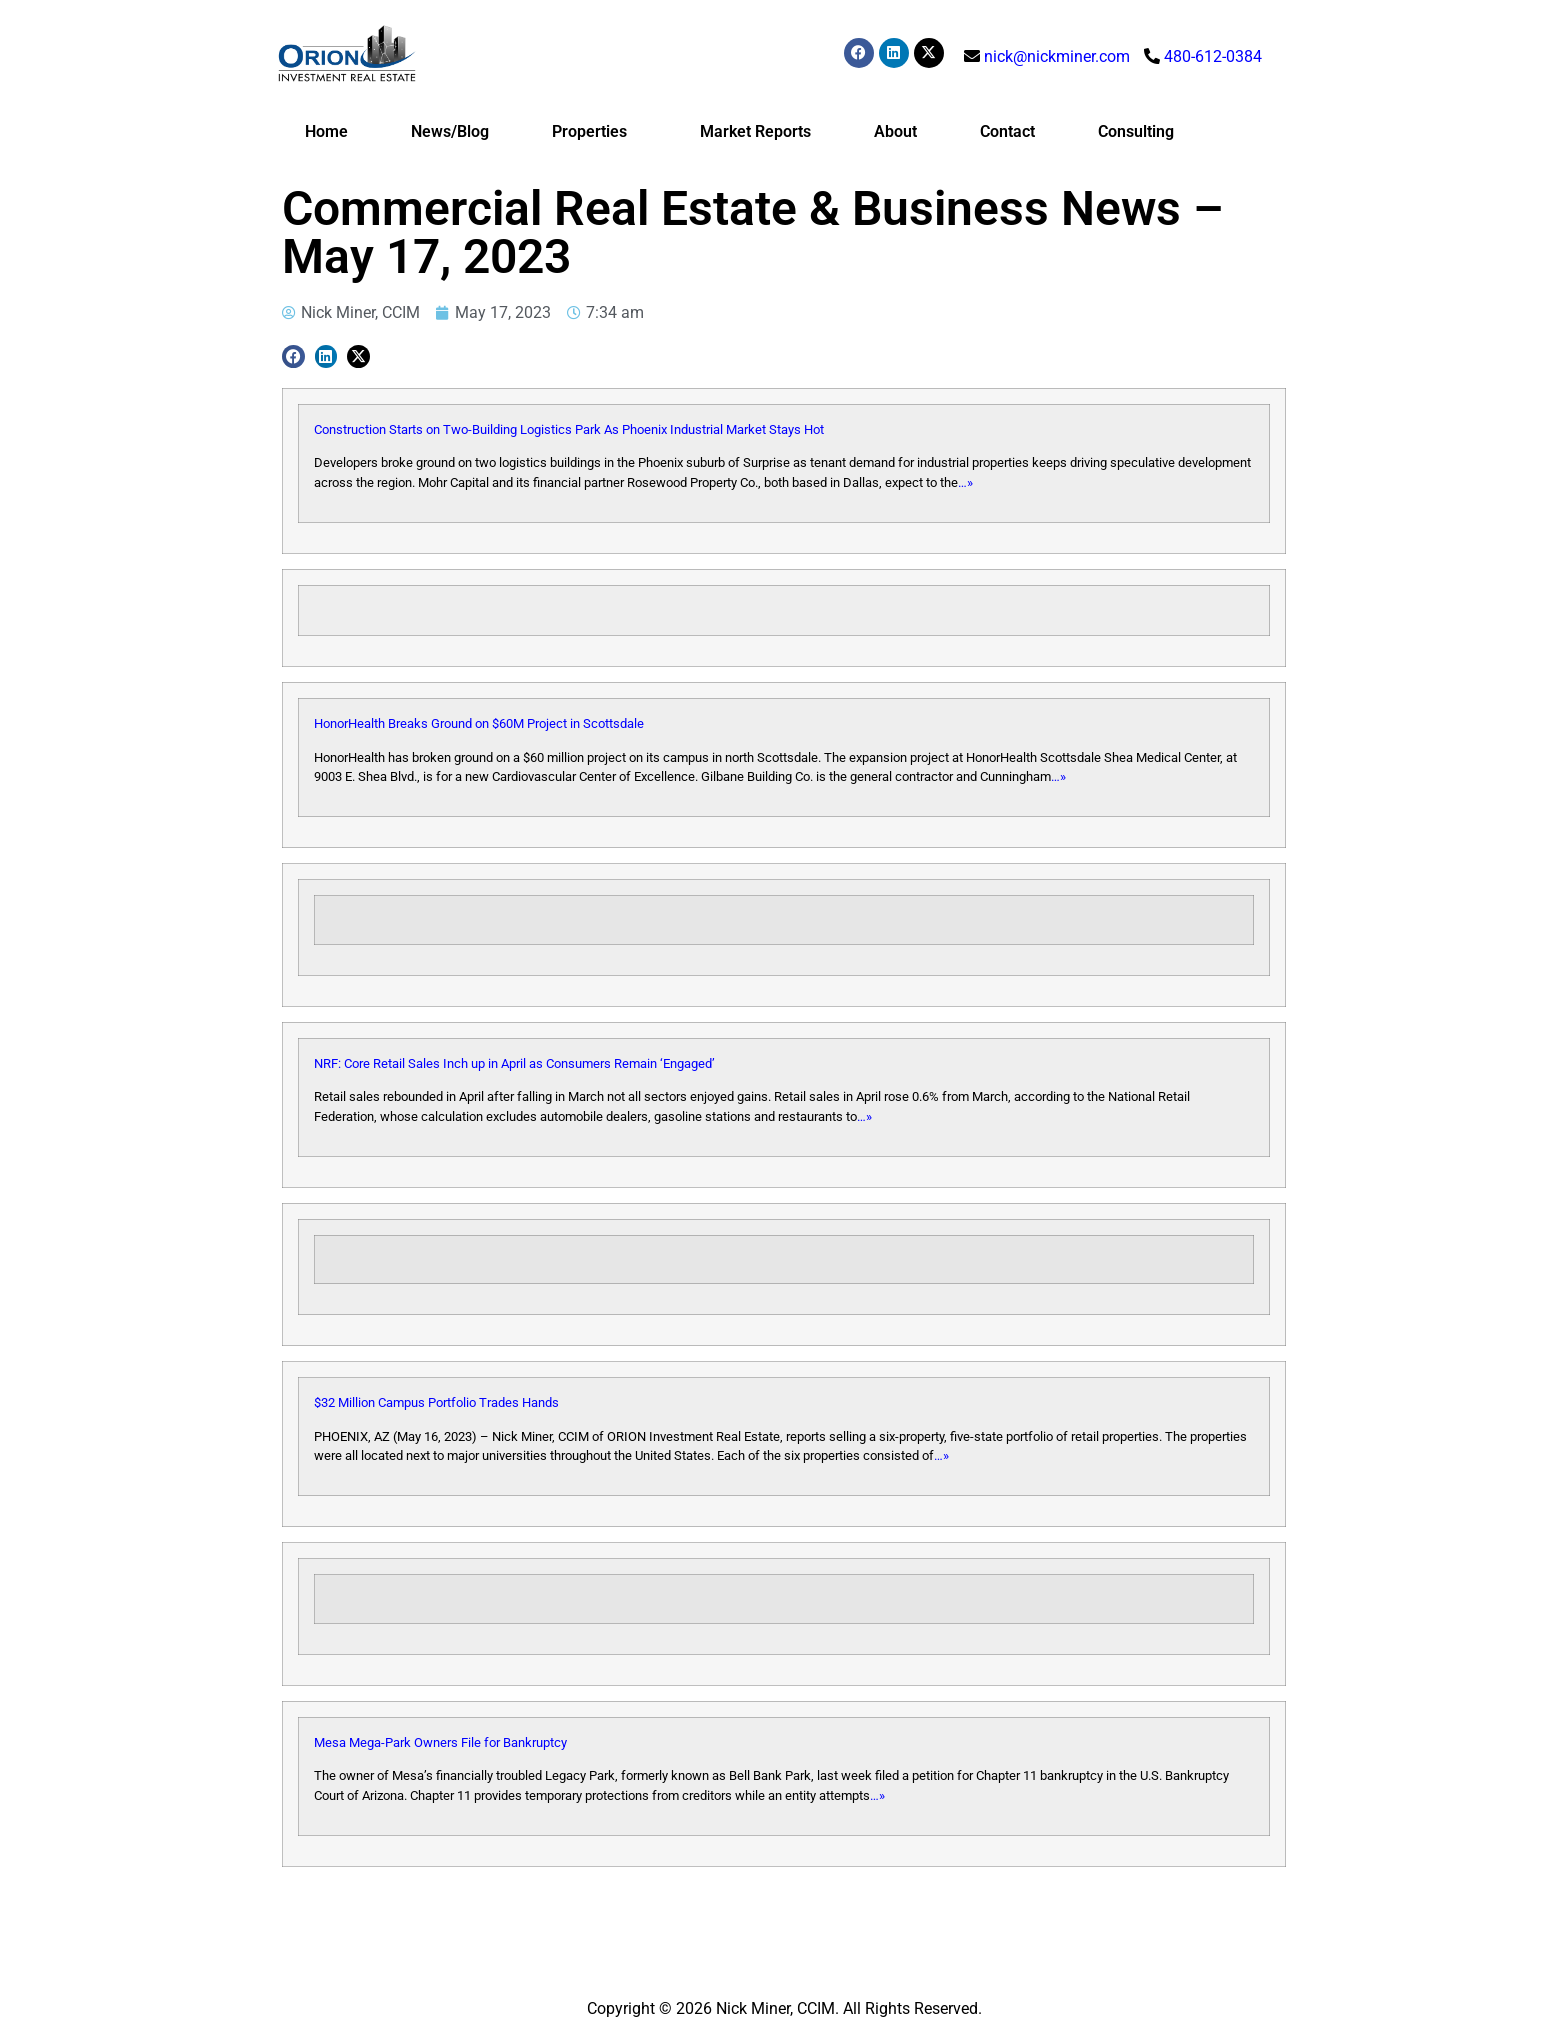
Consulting (1136, 131)
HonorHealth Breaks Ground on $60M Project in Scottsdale (479, 723)
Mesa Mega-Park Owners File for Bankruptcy (440, 1742)
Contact (1007, 131)
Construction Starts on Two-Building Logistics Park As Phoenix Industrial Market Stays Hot (569, 429)
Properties (594, 132)
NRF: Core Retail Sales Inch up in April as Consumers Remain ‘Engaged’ (514, 1063)
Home (326, 131)
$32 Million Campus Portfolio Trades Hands (436, 1402)
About (895, 131)
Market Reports (755, 131)
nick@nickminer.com (1057, 56)
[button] (293, 356)
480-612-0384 (1213, 56)
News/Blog (450, 131)
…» (965, 482)
